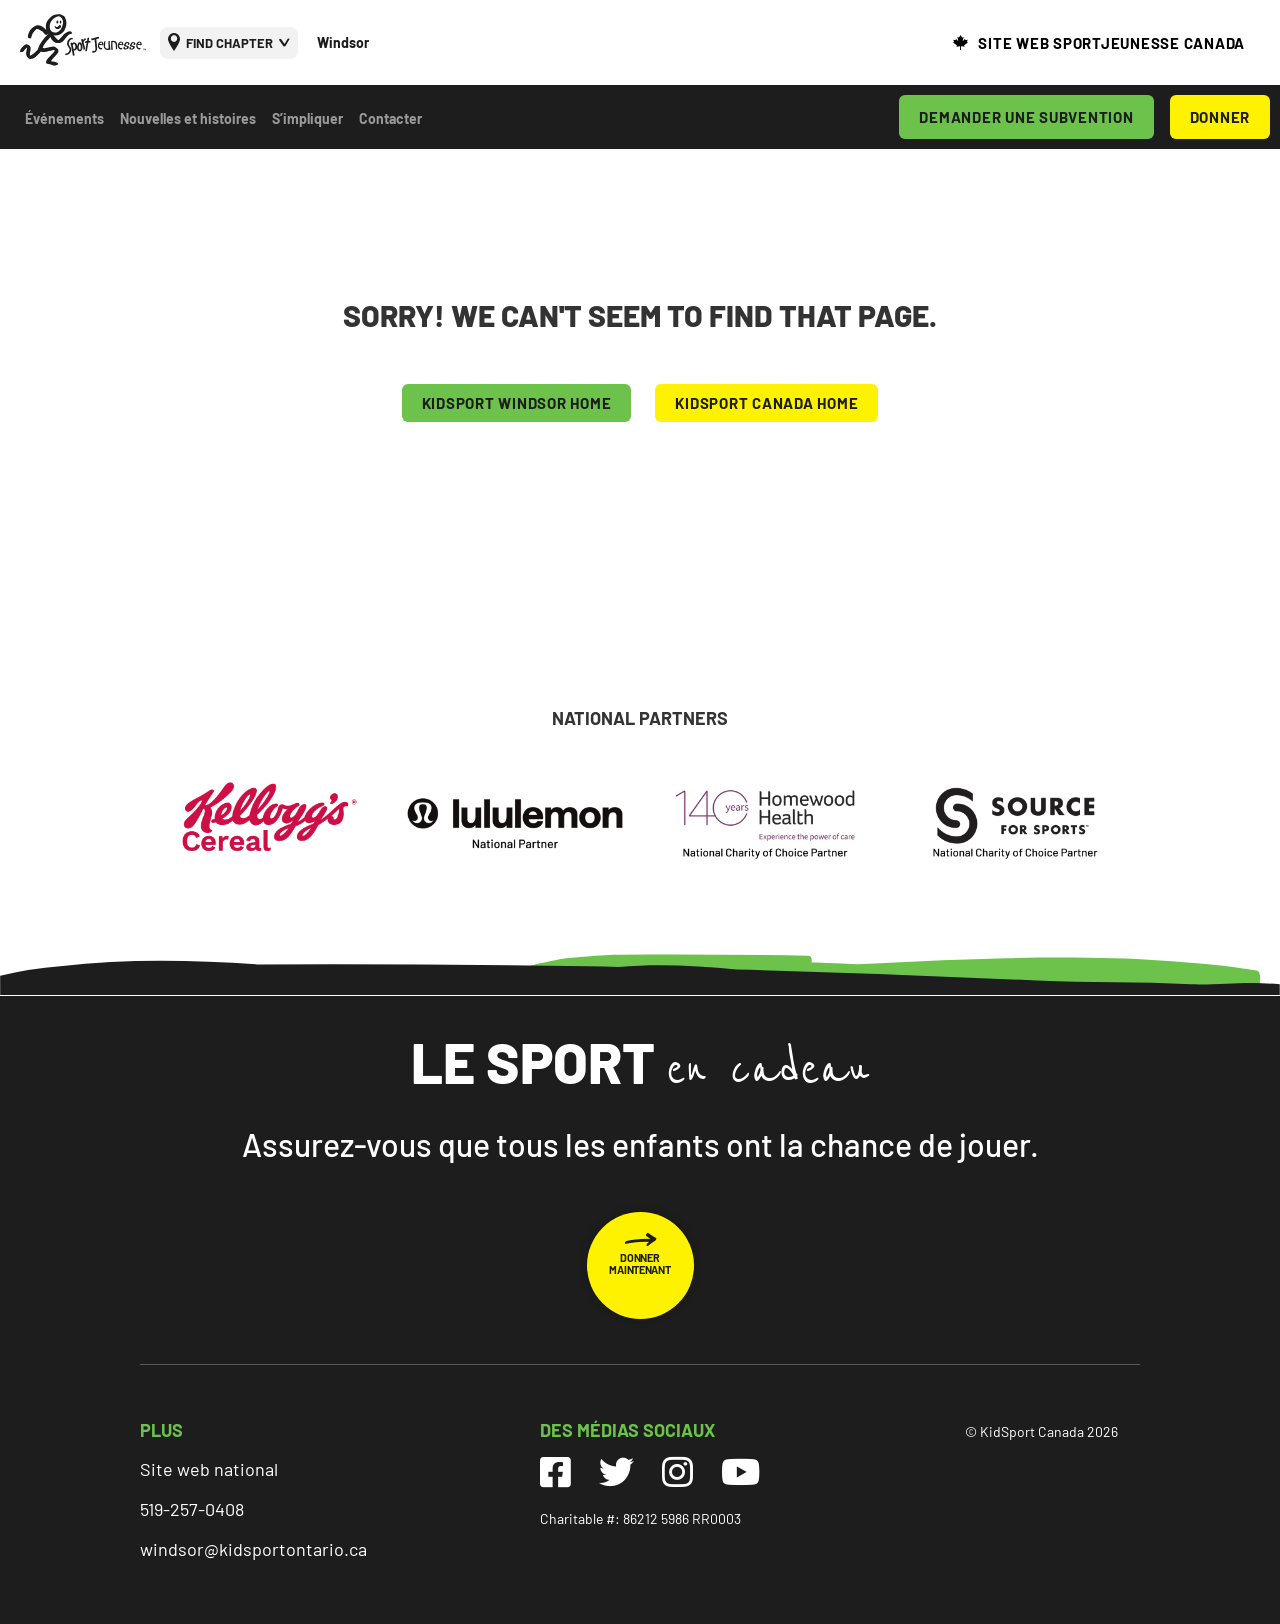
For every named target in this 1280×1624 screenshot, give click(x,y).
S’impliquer (307, 118)
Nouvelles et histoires (188, 118)
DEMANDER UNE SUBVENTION (1026, 117)
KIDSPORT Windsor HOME (517, 403)
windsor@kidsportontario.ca (253, 1549)
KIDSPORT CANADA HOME (766, 403)
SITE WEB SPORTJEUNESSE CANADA (1111, 43)
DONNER (1220, 117)
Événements (64, 118)
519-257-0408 (192, 1509)
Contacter (390, 118)
